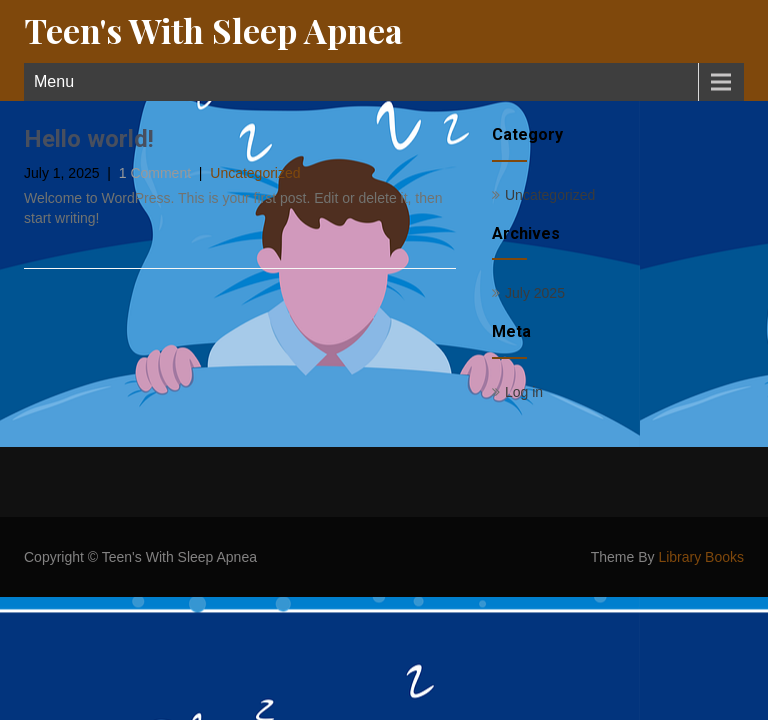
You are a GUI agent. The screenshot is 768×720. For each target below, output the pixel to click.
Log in (524, 392)
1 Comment (155, 173)
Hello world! (89, 139)
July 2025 (535, 293)
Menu (54, 81)
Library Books (701, 557)
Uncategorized (255, 173)
